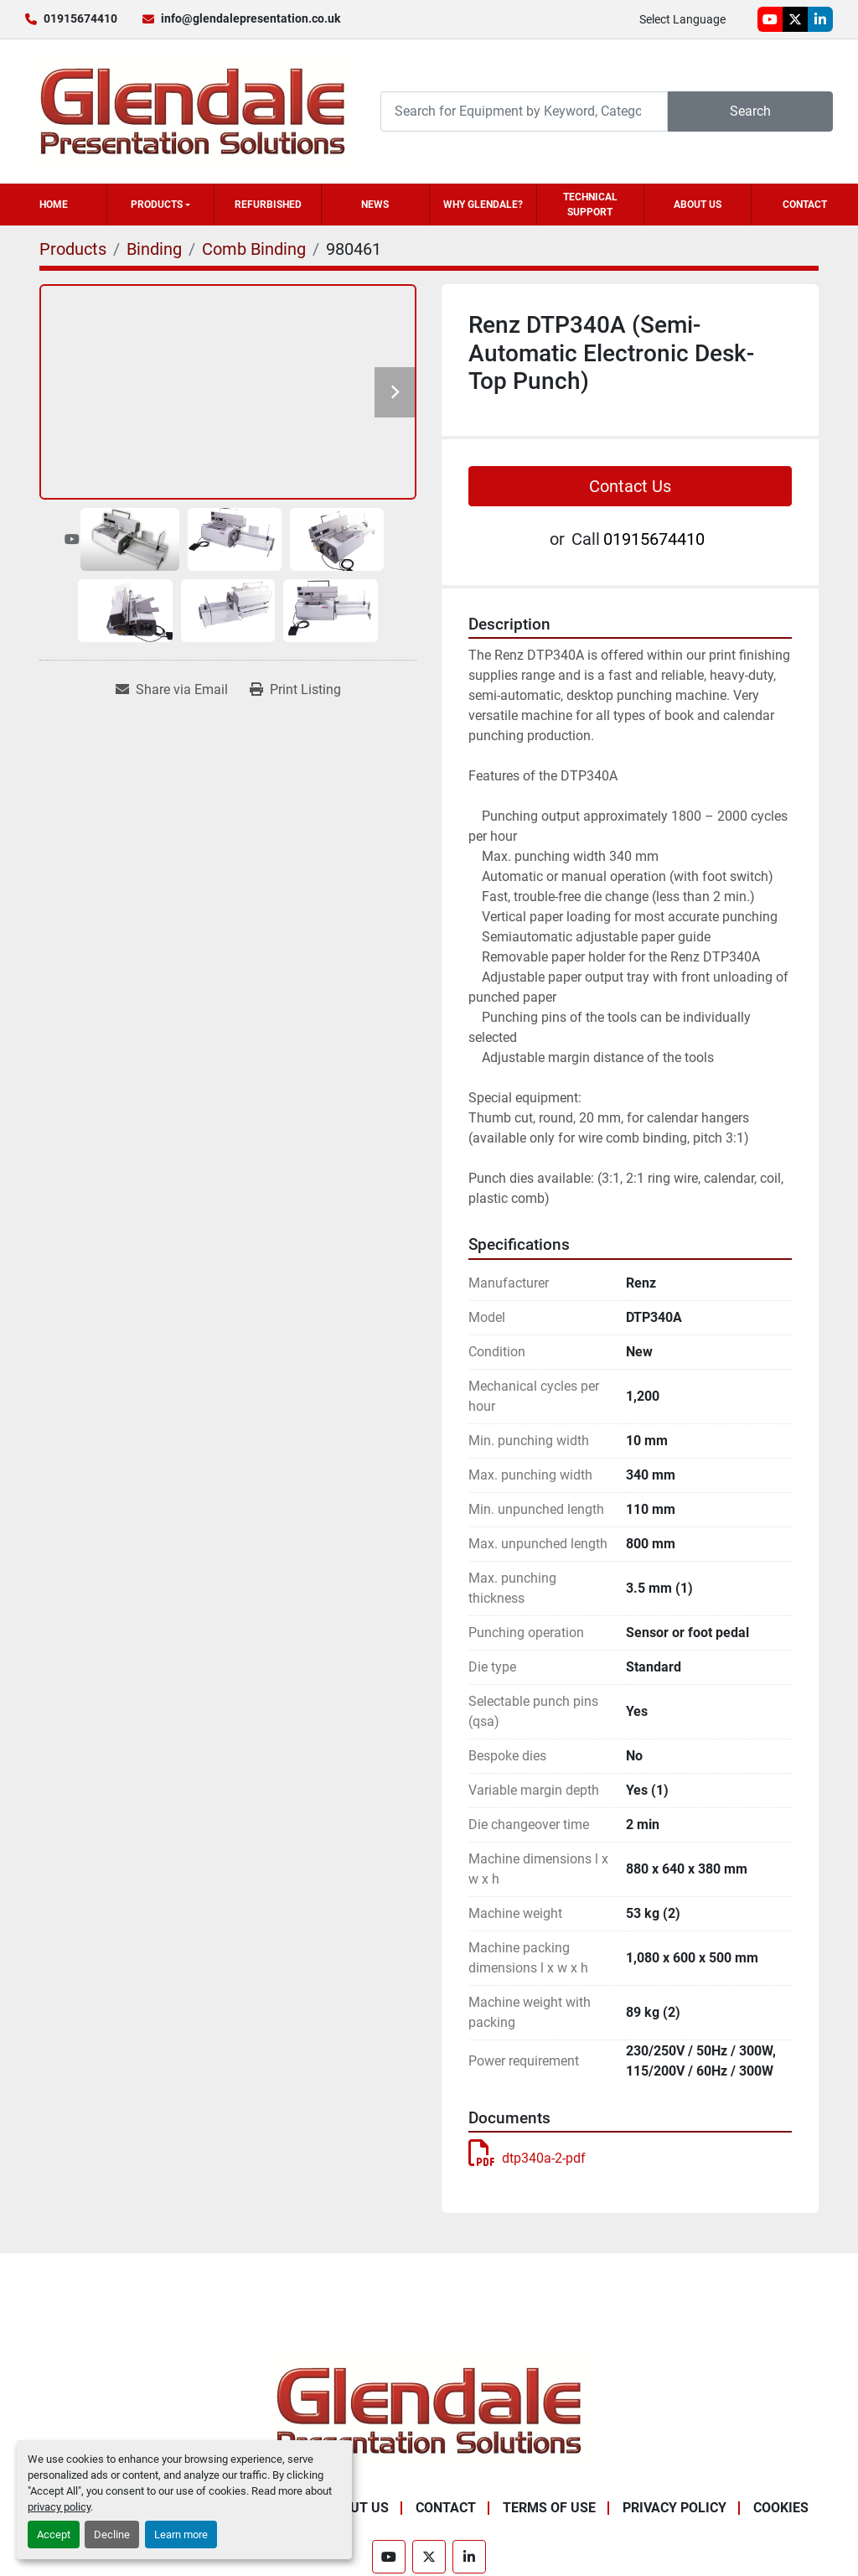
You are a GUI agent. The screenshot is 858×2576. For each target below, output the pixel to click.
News (375, 204)
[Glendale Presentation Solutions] (429, 2410)
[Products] (72, 249)
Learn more (181, 2534)
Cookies (781, 2508)
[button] (160, 204)
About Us (697, 204)
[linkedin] (820, 19)
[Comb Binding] (254, 249)
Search (750, 111)
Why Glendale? (483, 204)
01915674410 (80, 18)
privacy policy (59, 2507)
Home (53, 204)
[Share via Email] (172, 690)
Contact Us (630, 486)
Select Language (682, 19)
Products (157, 204)
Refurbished (268, 204)
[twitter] (795, 19)
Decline (112, 2534)
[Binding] (154, 249)
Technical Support (590, 204)
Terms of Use (549, 2508)
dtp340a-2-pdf (527, 2158)
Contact (805, 204)
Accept (53, 2534)
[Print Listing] (295, 690)
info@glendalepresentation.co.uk (250, 18)
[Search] (524, 111)
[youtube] (770, 19)
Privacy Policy (674, 2508)
